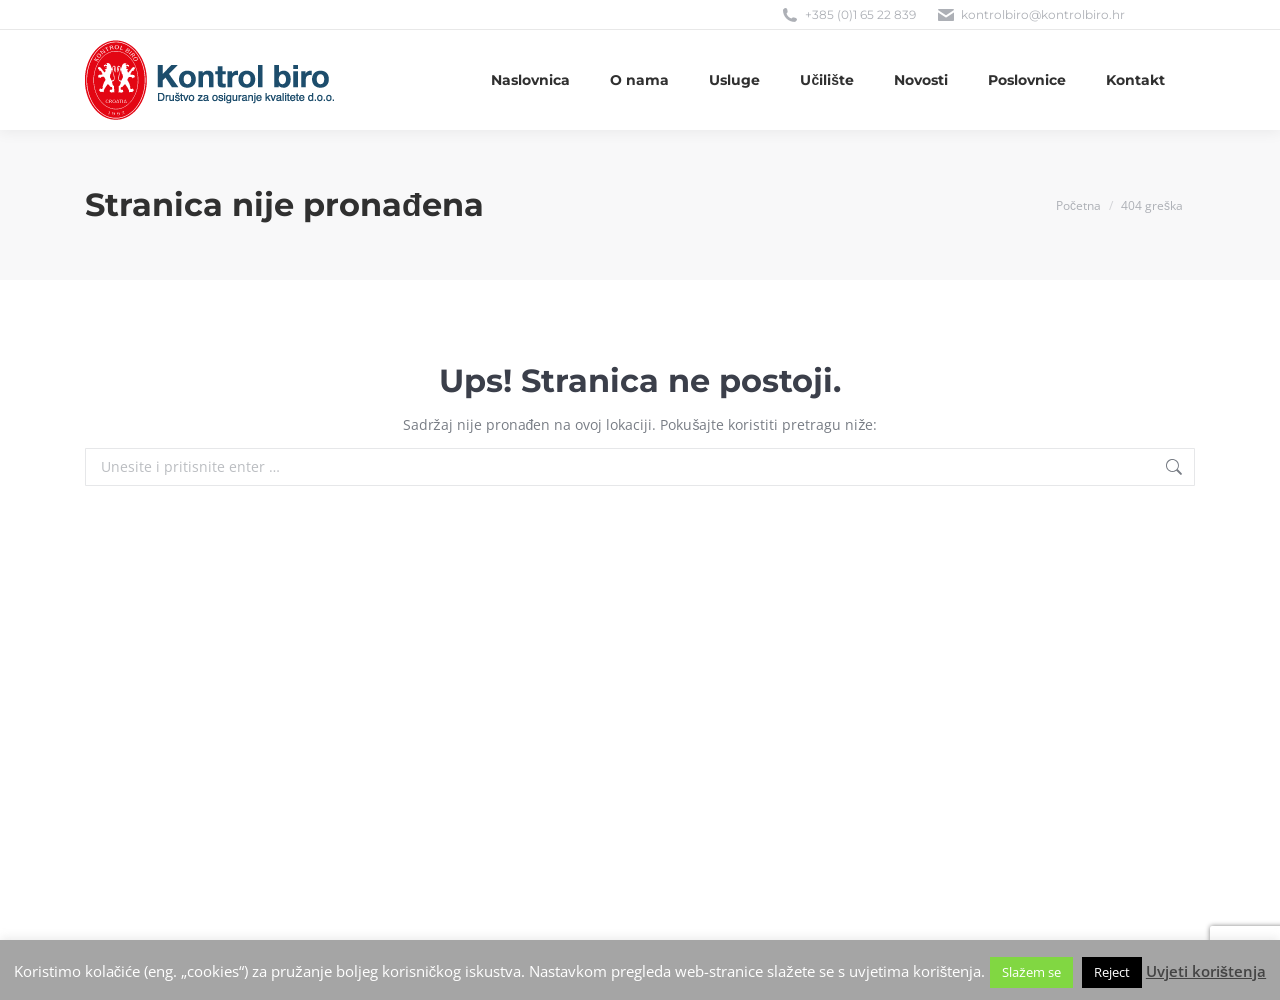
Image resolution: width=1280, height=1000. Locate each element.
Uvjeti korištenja (1206, 971)
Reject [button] (1112, 972)
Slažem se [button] (1031, 972)
